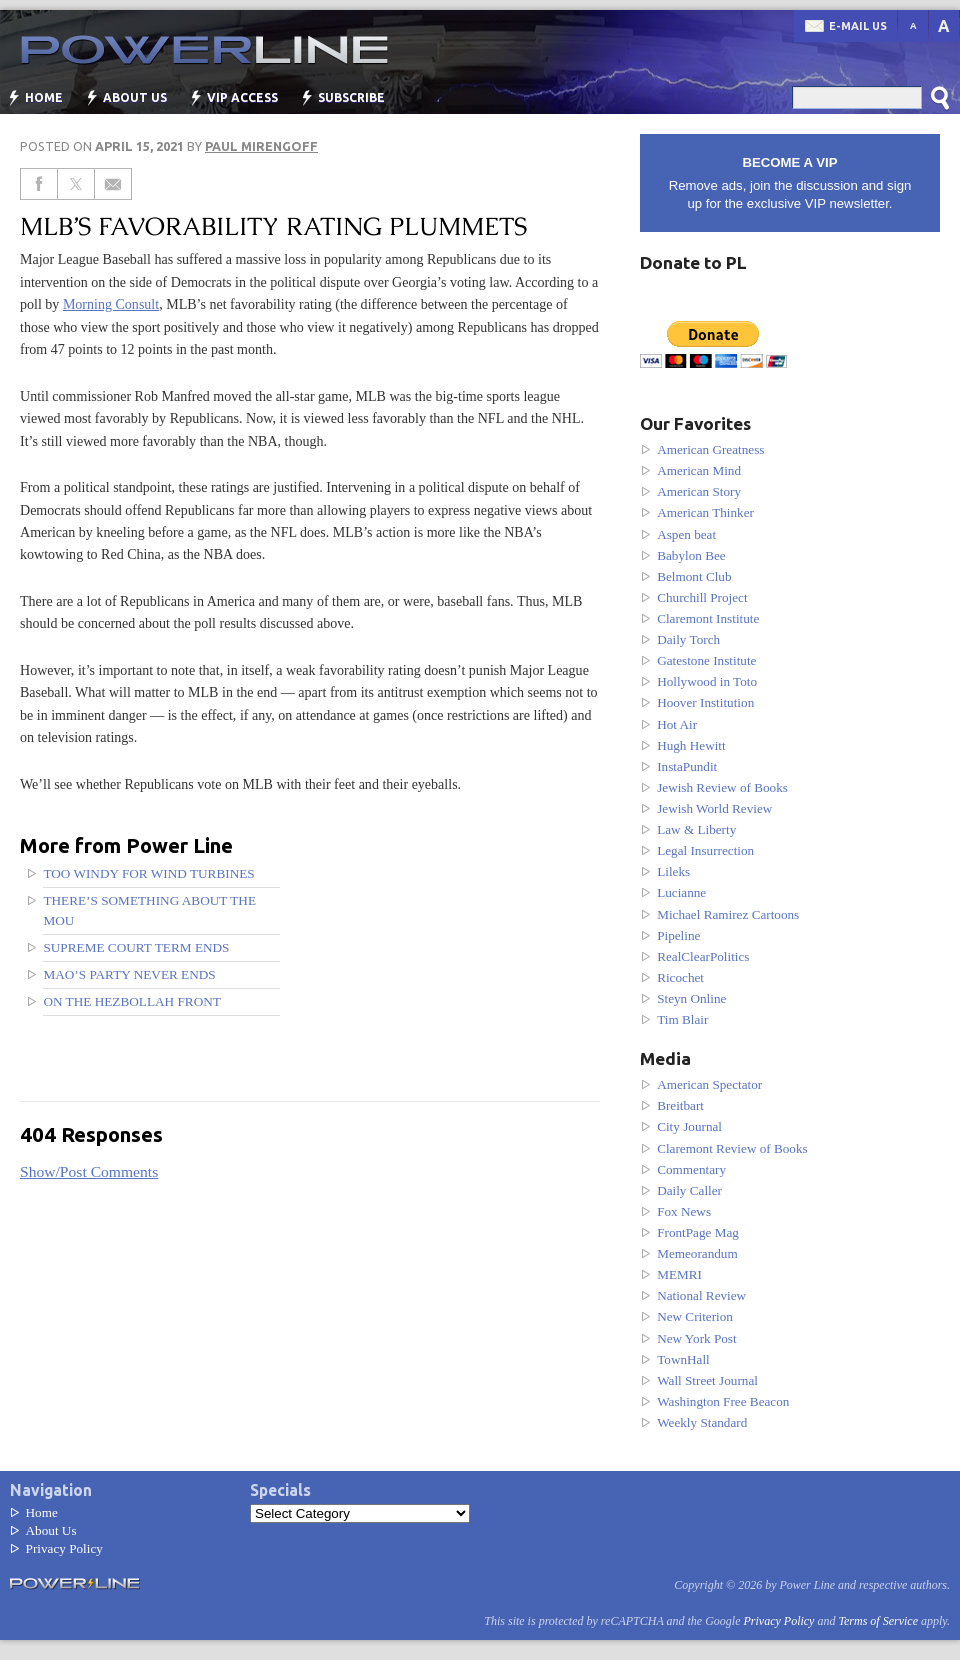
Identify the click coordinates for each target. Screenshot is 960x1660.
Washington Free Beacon (723, 1401)
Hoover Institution (705, 702)
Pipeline (678, 935)
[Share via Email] (113, 184)
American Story (699, 491)
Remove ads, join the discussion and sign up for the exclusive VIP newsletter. (790, 182)
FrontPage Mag (698, 1232)
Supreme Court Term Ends (136, 947)
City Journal (689, 1126)
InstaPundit (687, 766)
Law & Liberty (696, 829)
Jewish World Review (714, 808)
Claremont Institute (708, 618)
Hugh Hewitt (691, 745)
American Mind (699, 470)
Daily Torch (688, 639)
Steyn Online (691, 998)
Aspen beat (686, 534)
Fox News (684, 1211)
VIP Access (242, 97)
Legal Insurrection (705, 850)
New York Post (697, 1338)
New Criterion (695, 1316)
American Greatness (710, 449)
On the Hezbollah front (132, 1001)
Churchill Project (702, 597)
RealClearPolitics (703, 956)
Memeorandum (697, 1253)
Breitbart (680, 1105)
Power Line (195, 50)
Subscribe (351, 97)
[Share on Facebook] (39, 184)
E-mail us (858, 26)
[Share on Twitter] (76, 184)
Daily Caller (689, 1190)
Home (44, 97)
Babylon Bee (691, 555)
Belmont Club (694, 576)
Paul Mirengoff (261, 146)
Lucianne (681, 892)
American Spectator (709, 1084)
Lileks (673, 871)
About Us (135, 97)
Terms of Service (878, 1621)
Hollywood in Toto (707, 681)
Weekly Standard (702, 1422)
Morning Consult (111, 304)
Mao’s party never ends (129, 974)
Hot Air (677, 724)
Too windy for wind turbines (148, 873)
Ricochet (680, 977)
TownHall (683, 1359)
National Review (701, 1295)
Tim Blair (682, 1019)
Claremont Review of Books (732, 1148)
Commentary (691, 1169)
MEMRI (679, 1274)
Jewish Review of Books (722, 787)
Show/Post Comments (89, 1171)
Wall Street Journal (707, 1380)
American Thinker (705, 512)
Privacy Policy (64, 1548)
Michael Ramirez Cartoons (728, 914)
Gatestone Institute (706, 660)
